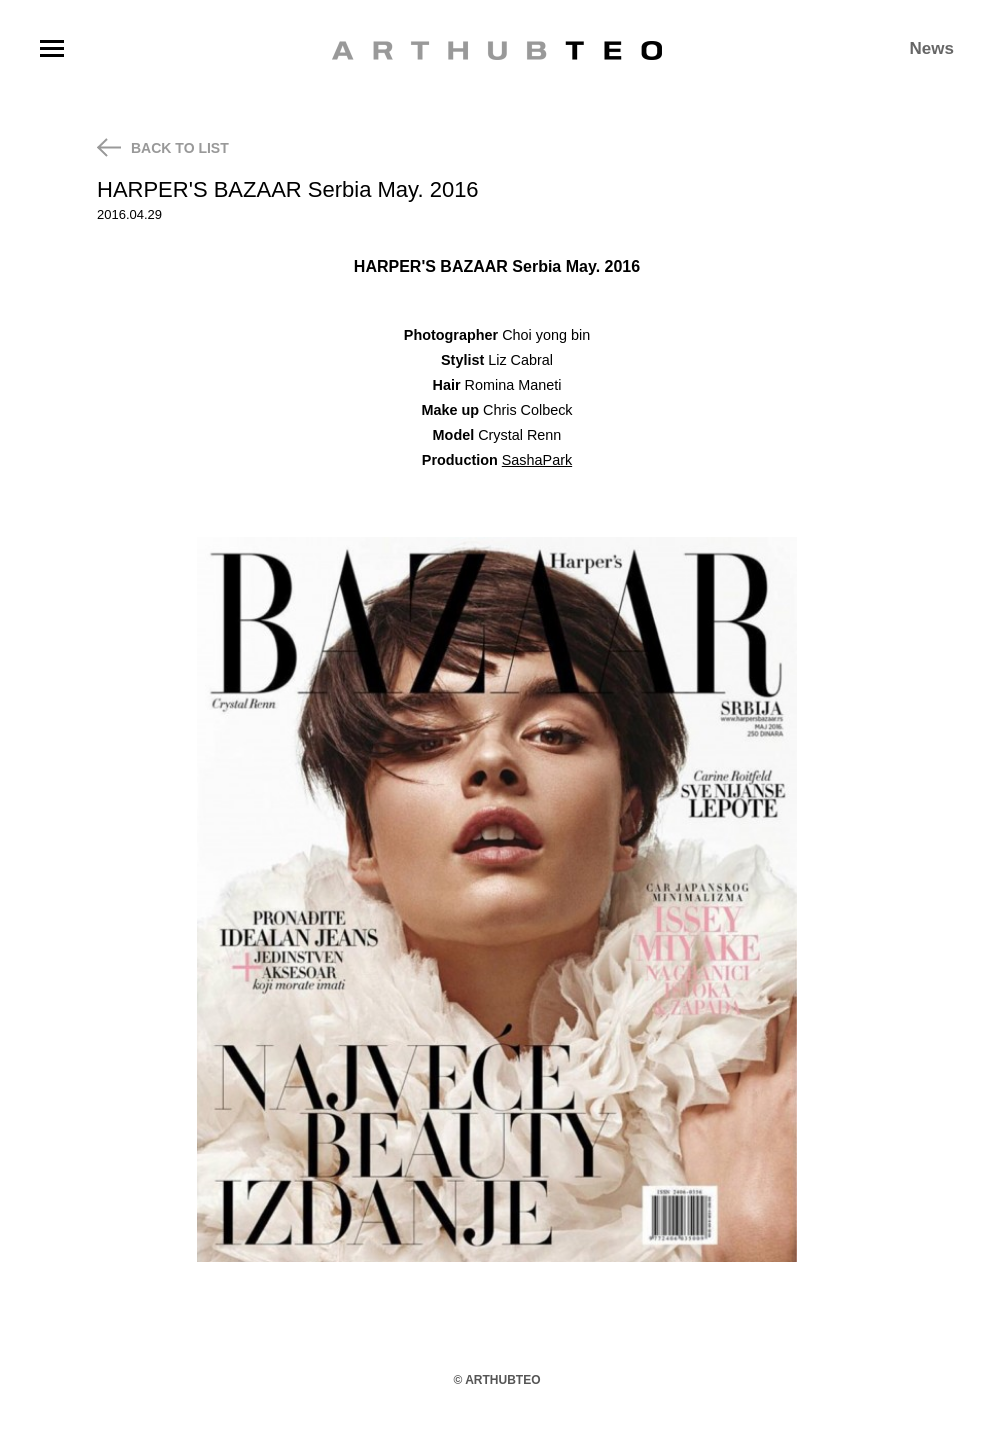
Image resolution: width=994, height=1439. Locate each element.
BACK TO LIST (163, 147)
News (932, 48)
